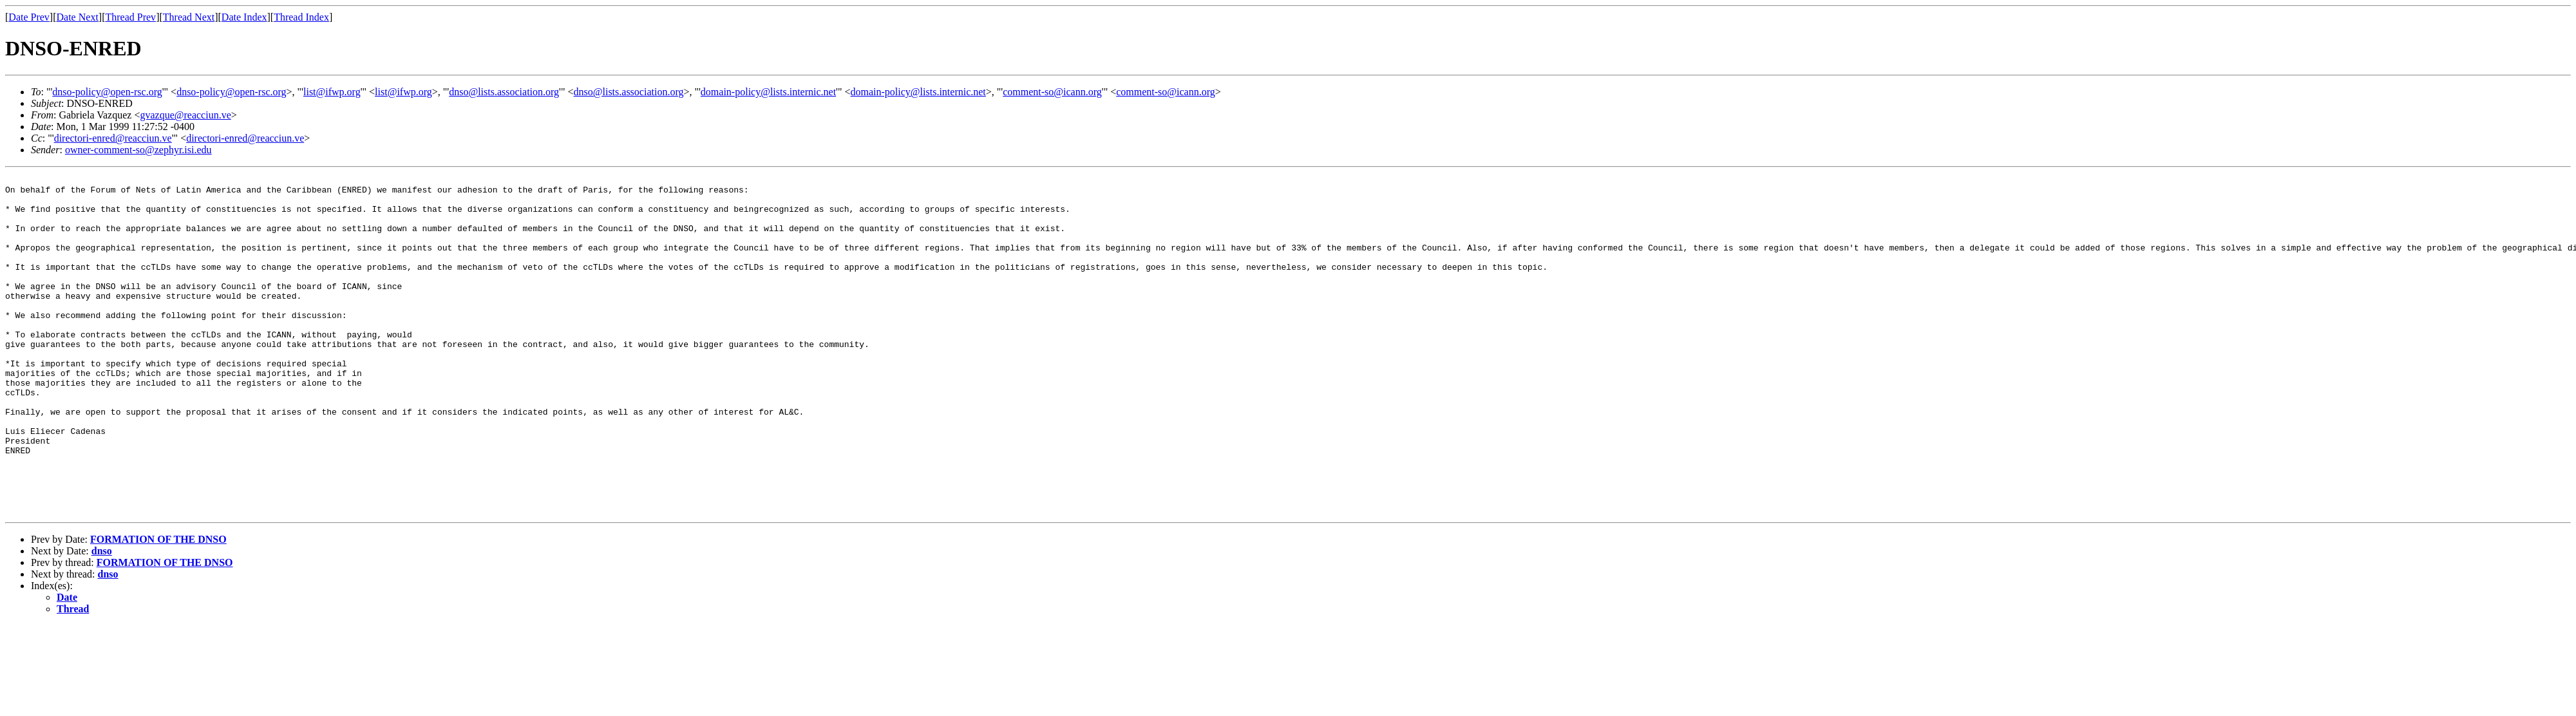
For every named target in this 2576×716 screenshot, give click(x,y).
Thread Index (301, 17)
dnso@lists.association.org (504, 91)
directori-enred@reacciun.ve (113, 138)
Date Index (244, 17)
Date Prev (29, 17)
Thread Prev (130, 17)
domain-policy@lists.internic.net (768, 91)
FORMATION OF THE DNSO (158, 606)
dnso (101, 618)
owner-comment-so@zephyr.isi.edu (138, 149)
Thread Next (188, 17)
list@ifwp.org (332, 91)
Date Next (78, 17)
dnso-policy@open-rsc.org (107, 91)
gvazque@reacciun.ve (185, 114)
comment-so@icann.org (1052, 91)
